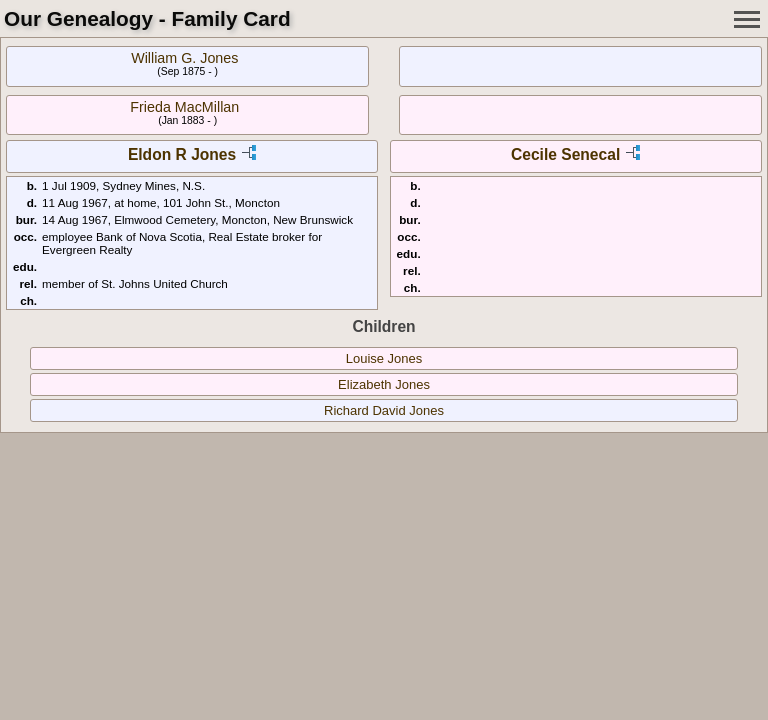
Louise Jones (384, 358)
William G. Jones (184, 58)
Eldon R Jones (182, 154)
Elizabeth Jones (384, 384)
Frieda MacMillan (184, 107)
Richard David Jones (384, 410)
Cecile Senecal (565, 154)
